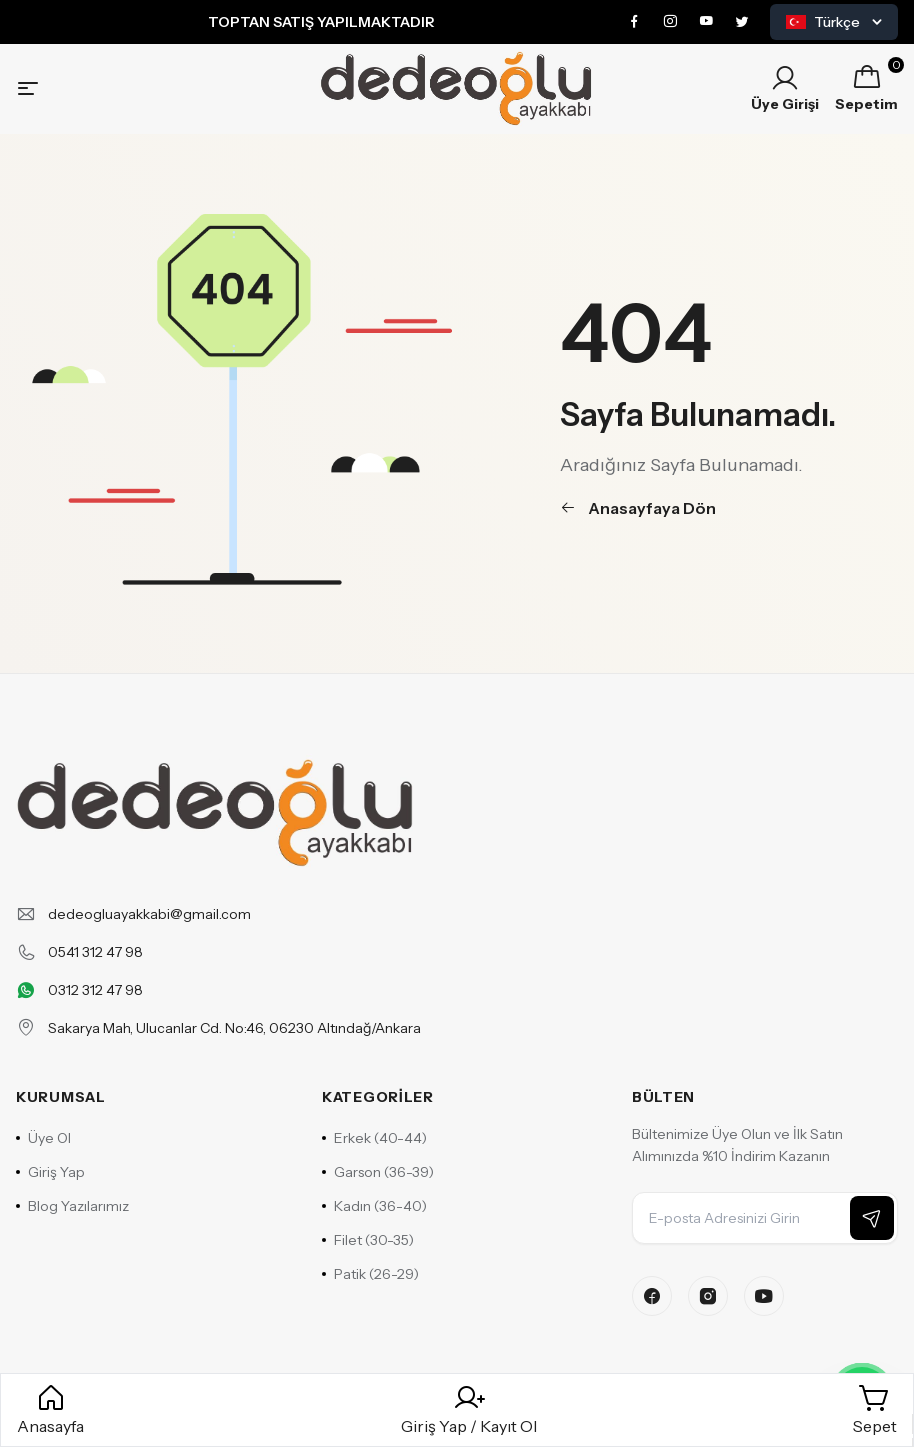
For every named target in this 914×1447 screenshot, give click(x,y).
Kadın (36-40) (374, 1206)
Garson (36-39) (378, 1172)
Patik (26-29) (370, 1274)
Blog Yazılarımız (72, 1206)
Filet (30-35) (368, 1240)
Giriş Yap (50, 1172)
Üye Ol (43, 1138)
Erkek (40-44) (374, 1138)
